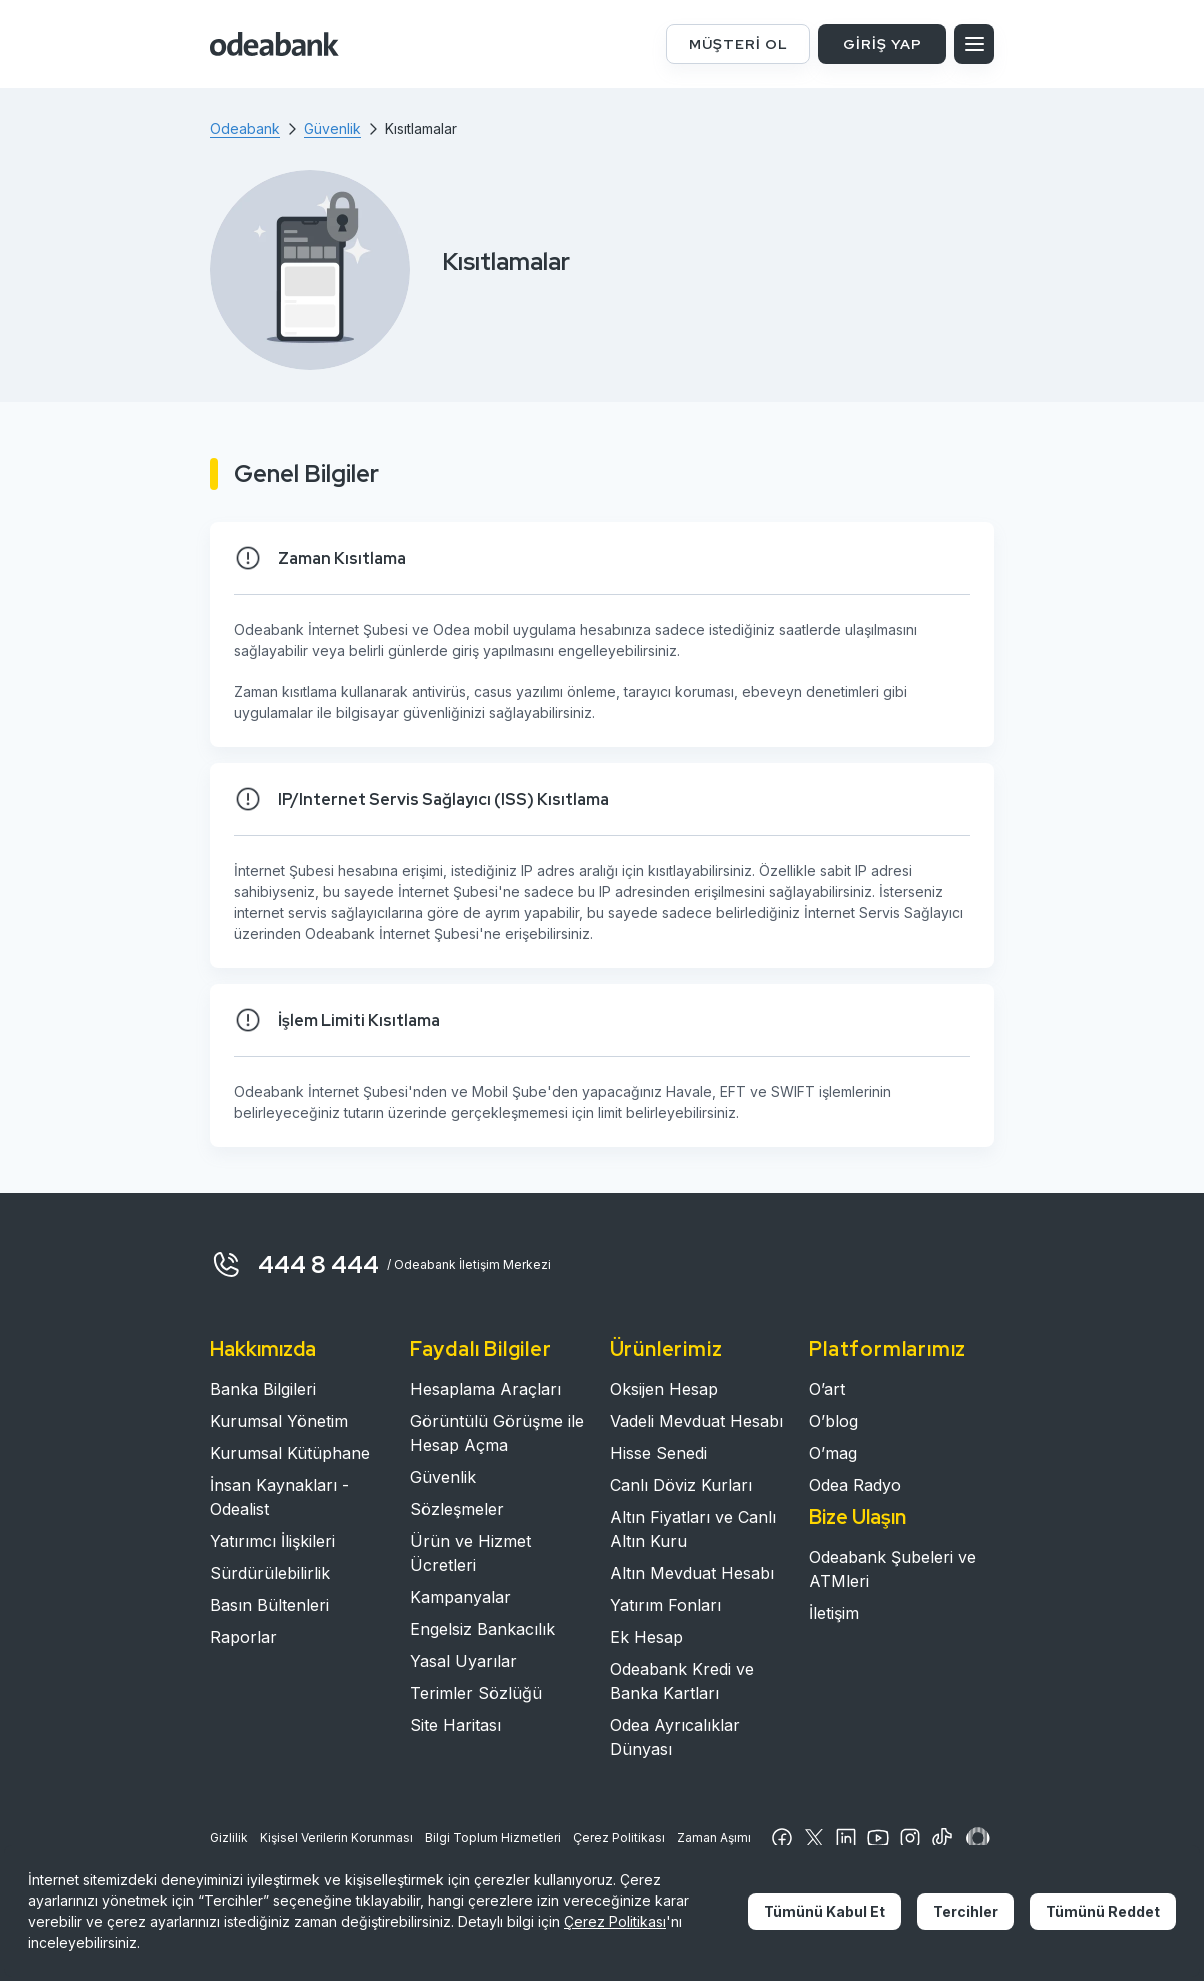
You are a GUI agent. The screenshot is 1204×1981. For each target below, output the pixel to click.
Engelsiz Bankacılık (482, 1629)
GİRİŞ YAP (882, 44)
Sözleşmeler (457, 1509)
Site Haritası (455, 1725)
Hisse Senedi (658, 1453)
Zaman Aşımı (714, 1837)
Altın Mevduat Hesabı (692, 1573)
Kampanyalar (460, 1597)
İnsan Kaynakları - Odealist (279, 1497)
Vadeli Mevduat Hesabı (696, 1421)
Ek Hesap (646, 1637)
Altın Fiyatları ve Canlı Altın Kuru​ (693, 1529)
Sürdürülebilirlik (270, 1573)
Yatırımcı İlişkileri (272, 1541)
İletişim (834, 1613)
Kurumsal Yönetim (279, 1421)
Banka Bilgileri (263, 1389)
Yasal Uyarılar (463, 1661)
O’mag (833, 1453)
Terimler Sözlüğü (476, 1693)
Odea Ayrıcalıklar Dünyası (675, 1737)
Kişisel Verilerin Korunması (336, 1837)
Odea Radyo (855, 1485)
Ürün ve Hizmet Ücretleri (470, 1553)
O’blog (833, 1421)
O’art (827, 1389)
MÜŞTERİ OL (738, 44)
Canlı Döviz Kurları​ (681, 1485)
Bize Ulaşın (857, 1517)
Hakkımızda (263, 1349)
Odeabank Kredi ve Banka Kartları (682, 1681)
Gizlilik (229, 1837)
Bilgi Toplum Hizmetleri (493, 1837)
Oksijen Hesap (664, 1389)
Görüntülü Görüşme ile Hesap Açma (497, 1433)
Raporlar (243, 1637)
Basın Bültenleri (269, 1605)
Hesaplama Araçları (485, 1389)
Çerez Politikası (619, 1837)
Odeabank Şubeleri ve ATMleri (892, 1569)
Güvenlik (443, 1477)
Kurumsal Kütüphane (290, 1453)
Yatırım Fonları (665, 1605)
